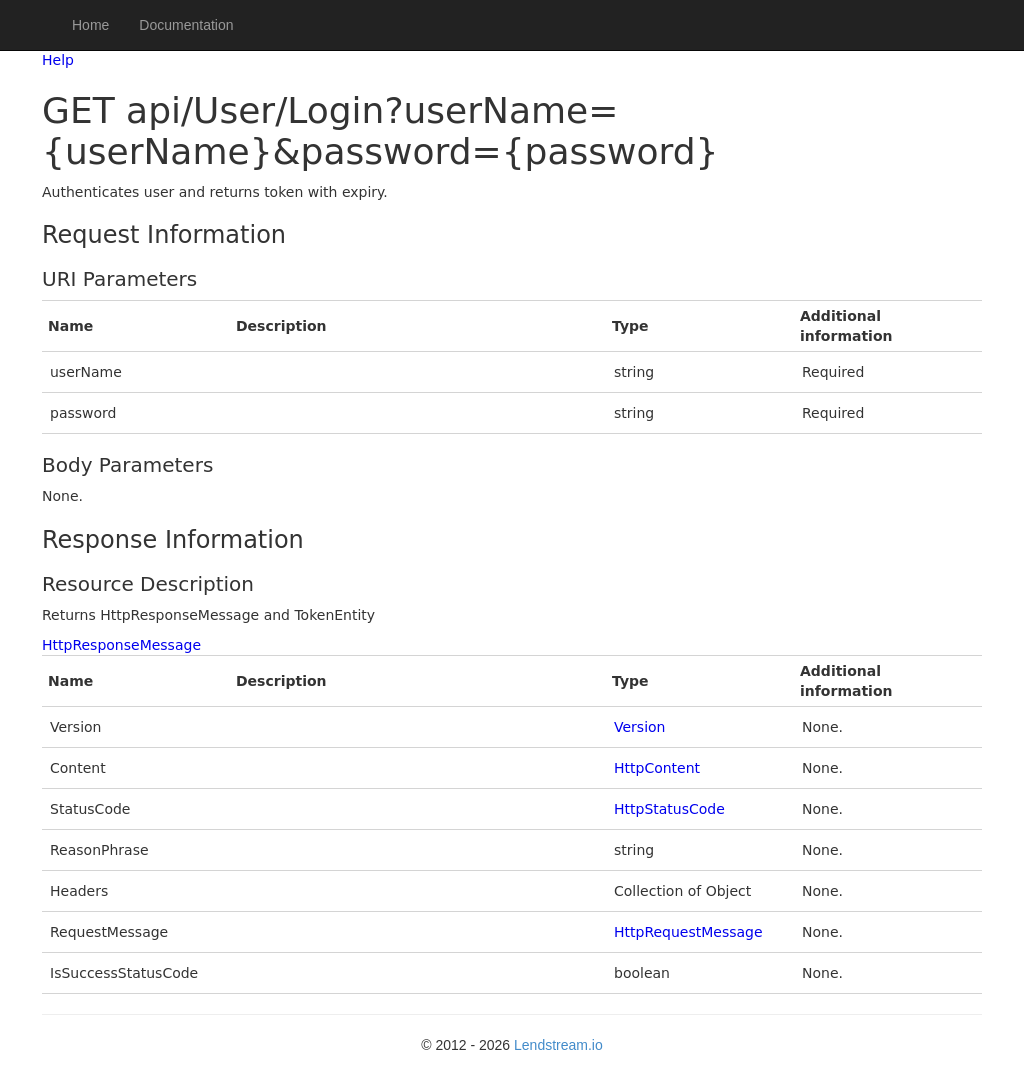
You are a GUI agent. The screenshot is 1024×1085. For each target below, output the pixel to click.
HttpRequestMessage (688, 932)
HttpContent (657, 768)
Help (58, 60)
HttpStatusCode (669, 809)
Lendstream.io (558, 1045)
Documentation (186, 25)
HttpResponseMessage (121, 645)
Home (90, 25)
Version (639, 727)
